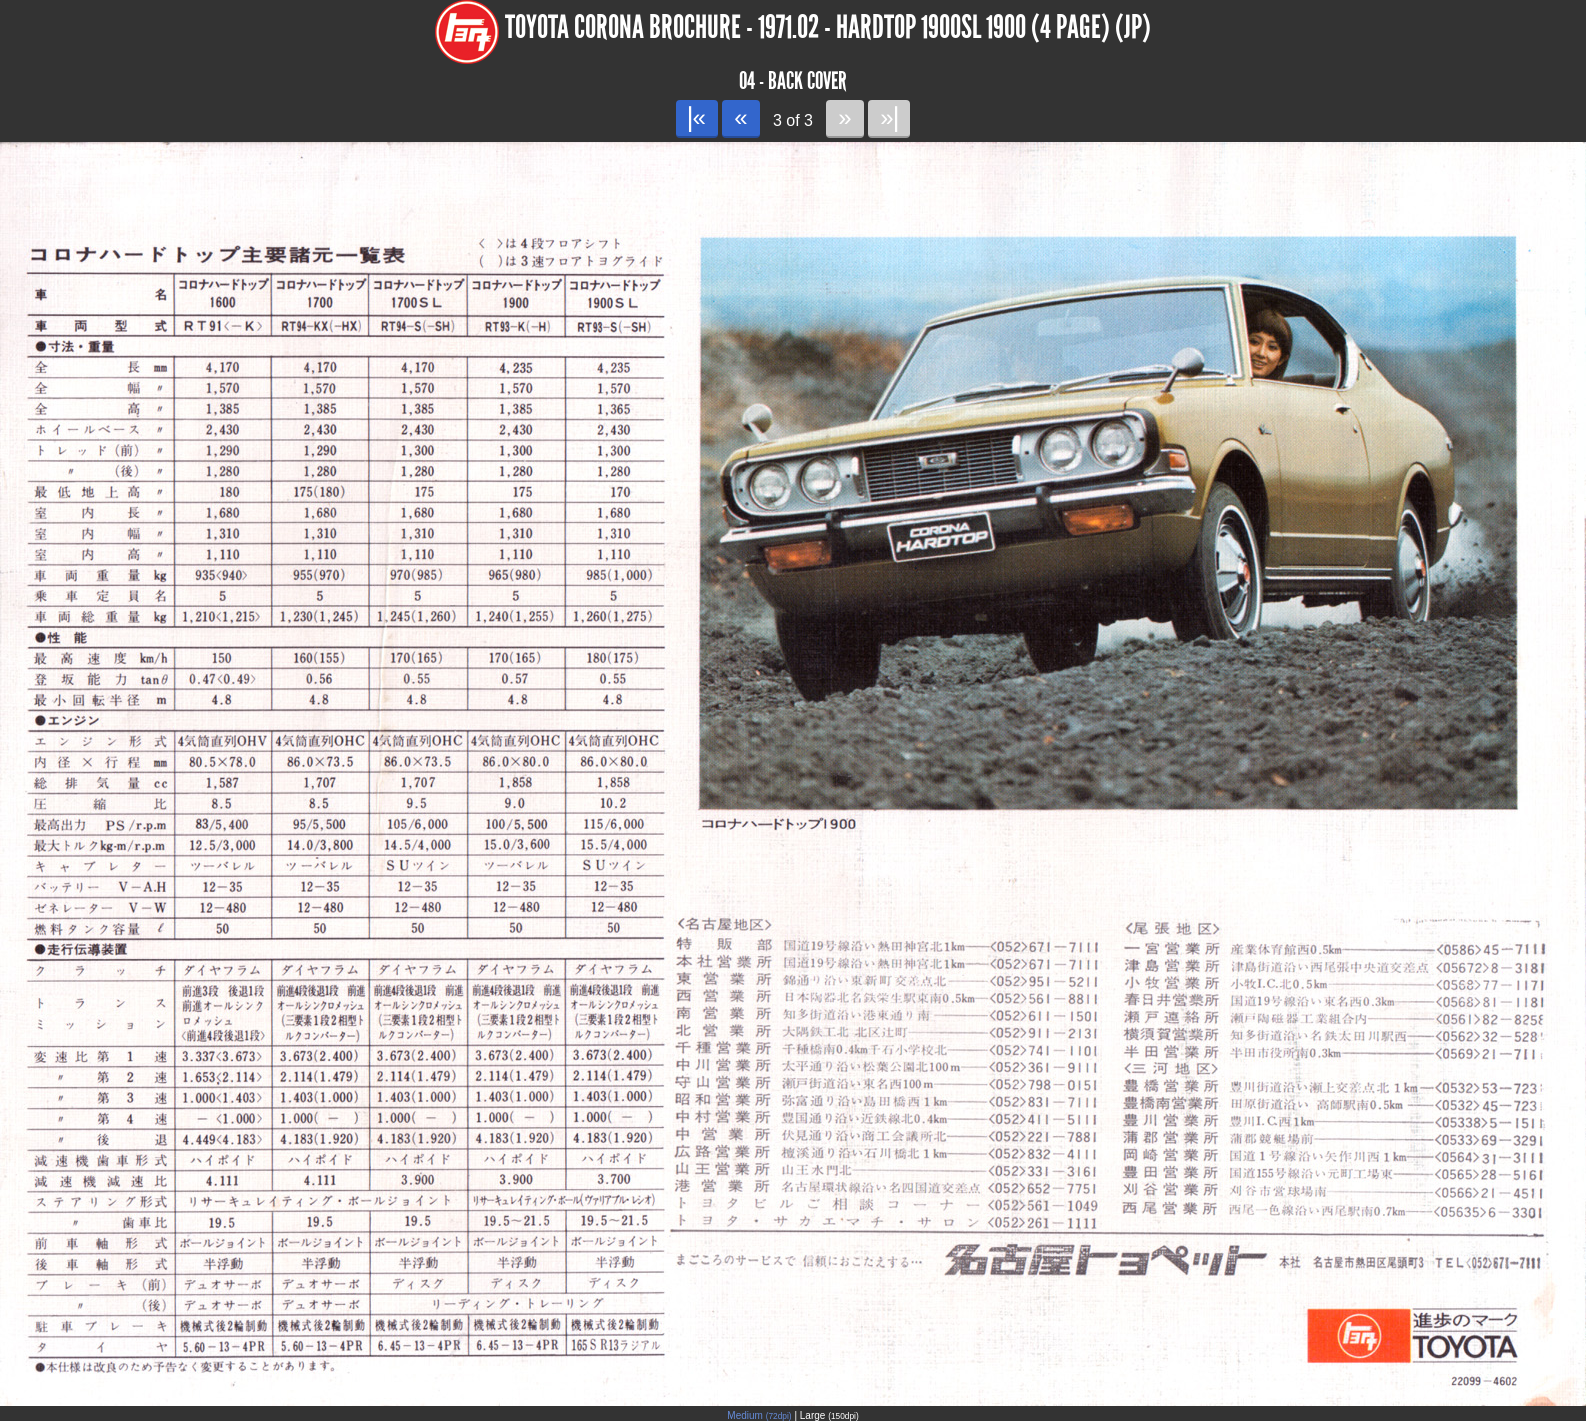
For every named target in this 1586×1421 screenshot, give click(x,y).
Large (829, 1415)
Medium (759, 1415)
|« (696, 117)
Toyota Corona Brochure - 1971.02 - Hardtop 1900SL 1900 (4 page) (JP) (828, 27)
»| (888, 117)
